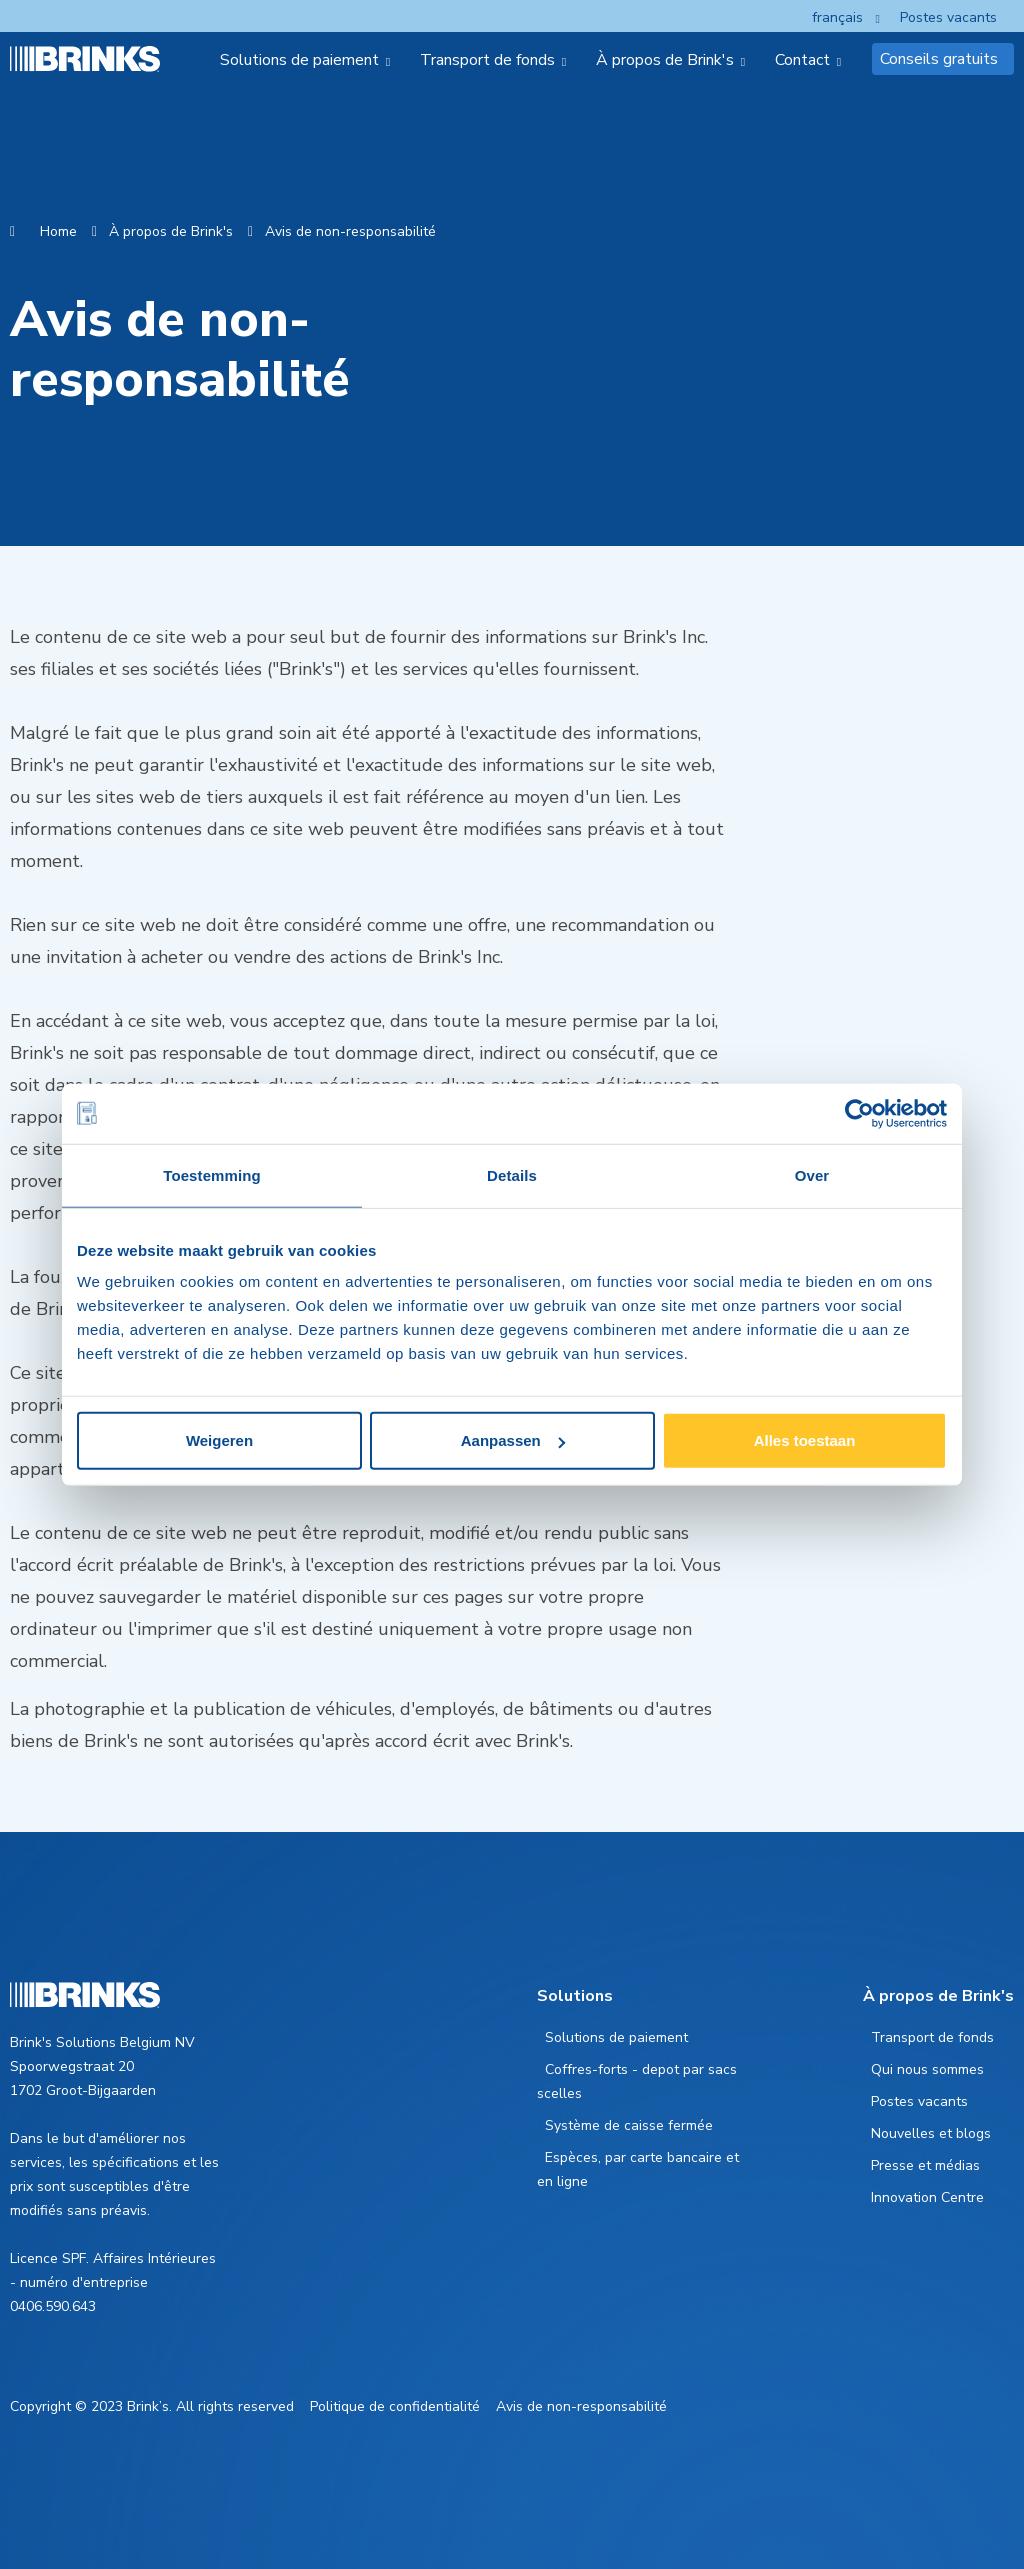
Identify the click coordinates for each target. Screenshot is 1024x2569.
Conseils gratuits (939, 59)
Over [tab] (812, 1174)
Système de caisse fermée (629, 2125)
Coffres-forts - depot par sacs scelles (637, 2081)
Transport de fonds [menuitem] (487, 60)
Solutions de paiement (616, 2037)
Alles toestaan (805, 1440)
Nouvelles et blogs (931, 2133)
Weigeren (219, 1440)
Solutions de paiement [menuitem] (299, 60)
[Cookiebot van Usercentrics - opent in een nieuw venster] (859, 1113)
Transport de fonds (932, 2037)
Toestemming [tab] (212, 1174)
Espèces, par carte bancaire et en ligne (638, 2169)
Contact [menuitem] (802, 60)
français (837, 17)
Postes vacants (948, 17)
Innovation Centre (927, 2197)
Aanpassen (513, 1440)
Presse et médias (925, 2165)
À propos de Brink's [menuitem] (665, 60)
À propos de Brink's (171, 231)
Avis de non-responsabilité (350, 231)
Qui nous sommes (927, 2069)
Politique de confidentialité (395, 2406)
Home (58, 231)
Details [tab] (512, 1174)
